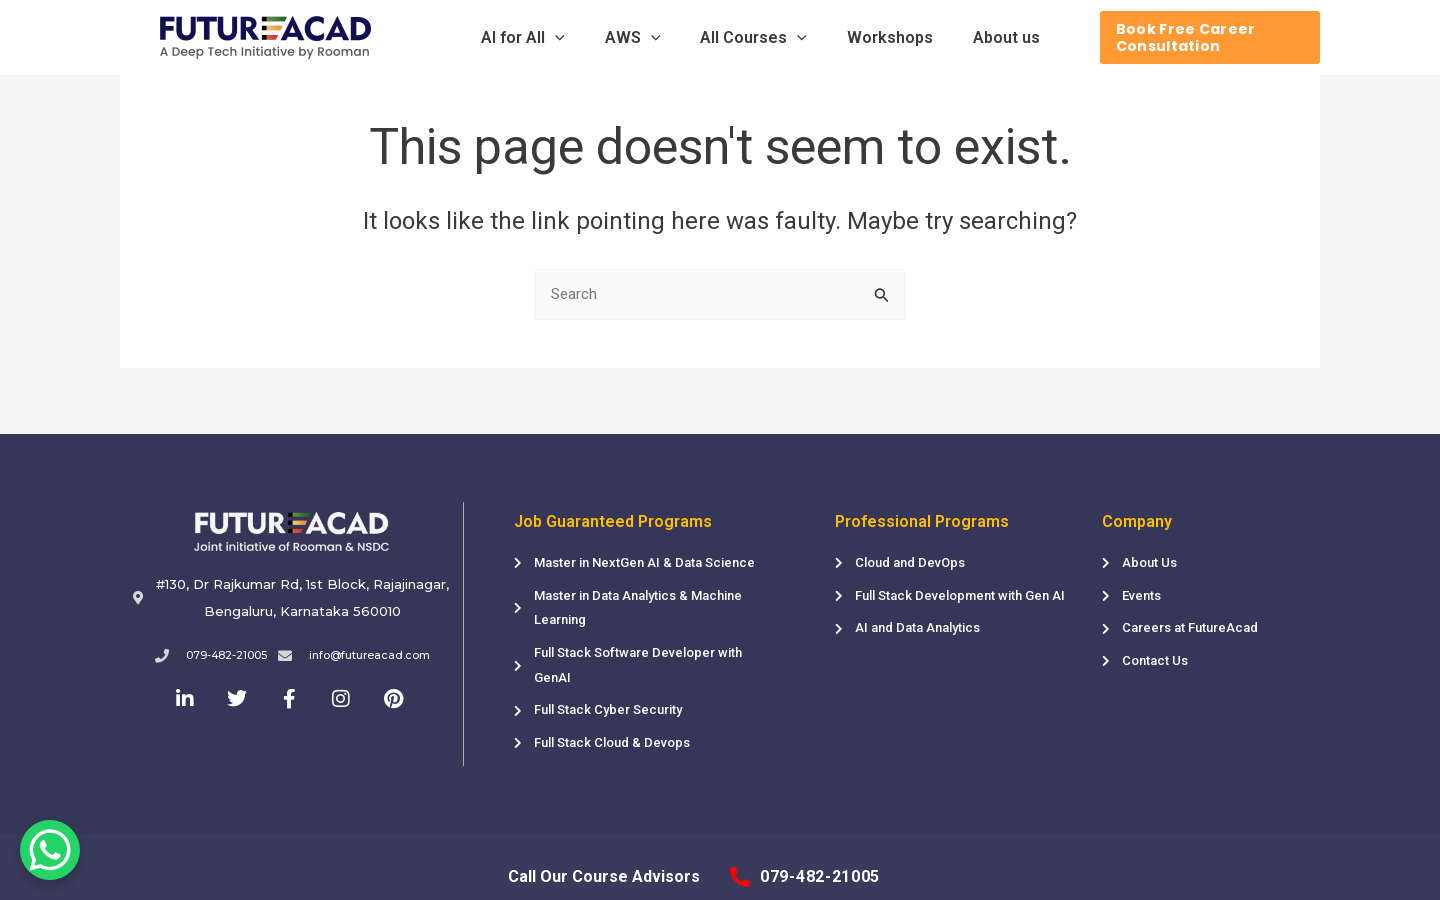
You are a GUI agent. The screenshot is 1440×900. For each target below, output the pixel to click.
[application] (580, 38)
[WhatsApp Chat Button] (50, 850)
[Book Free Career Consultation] (1183, 37)
